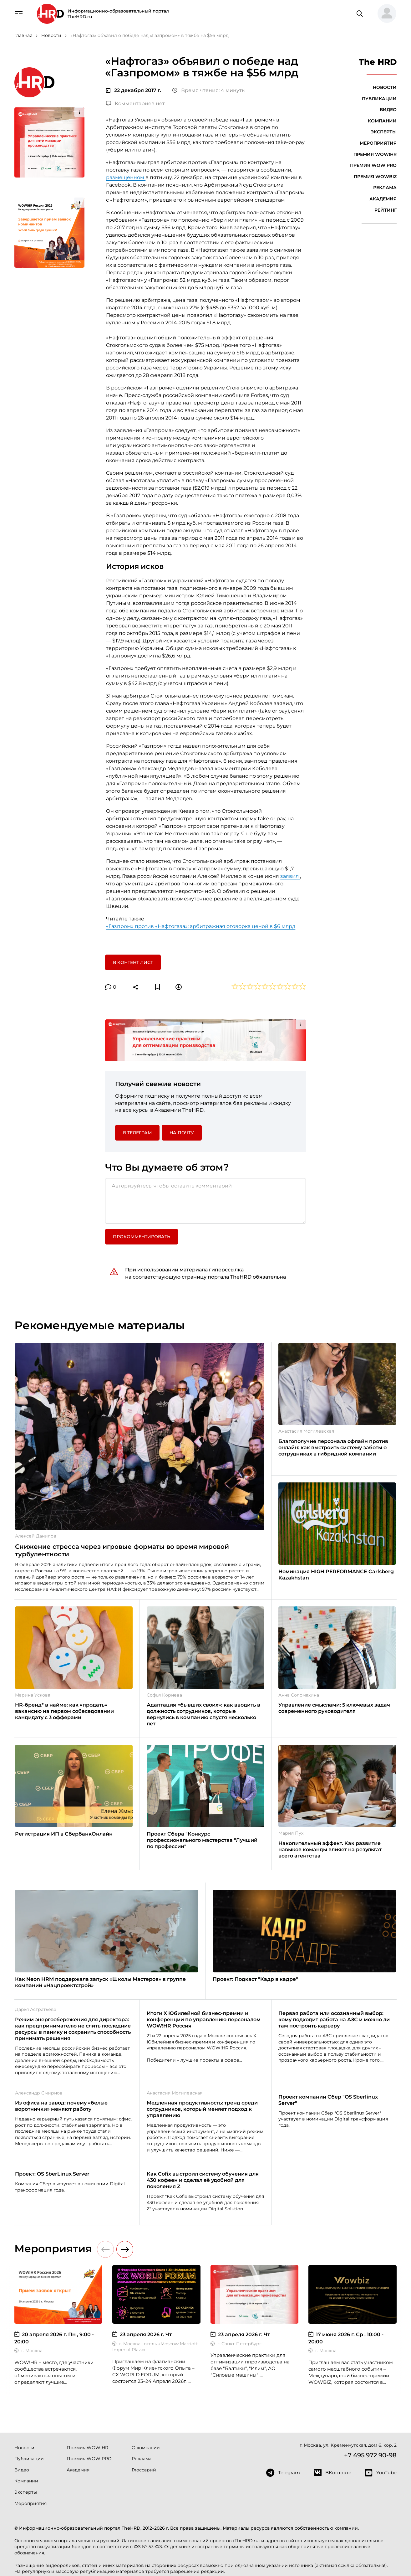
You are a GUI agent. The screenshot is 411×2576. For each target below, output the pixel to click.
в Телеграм (137, 1133)
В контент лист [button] (133, 962)
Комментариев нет (135, 103)
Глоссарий (144, 2470)
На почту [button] (182, 1133)
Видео (388, 109)
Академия (383, 199)
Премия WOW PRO (373, 165)
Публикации (379, 98)
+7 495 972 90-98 (370, 2455)
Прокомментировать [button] (141, 1236)
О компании (146, 2447)
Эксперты (384, 132)
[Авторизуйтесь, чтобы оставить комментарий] (205, 1201)
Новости (385, 87)
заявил (290, 876)
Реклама (385, 187)
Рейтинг (385, 210)
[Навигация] (19, 13)
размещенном (125, 177)
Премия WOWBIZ (375, 176)
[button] (384, 13)
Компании (382, 121)
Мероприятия (378, 143)
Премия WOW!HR (375, 154)
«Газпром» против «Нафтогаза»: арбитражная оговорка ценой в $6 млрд (200, 926)
